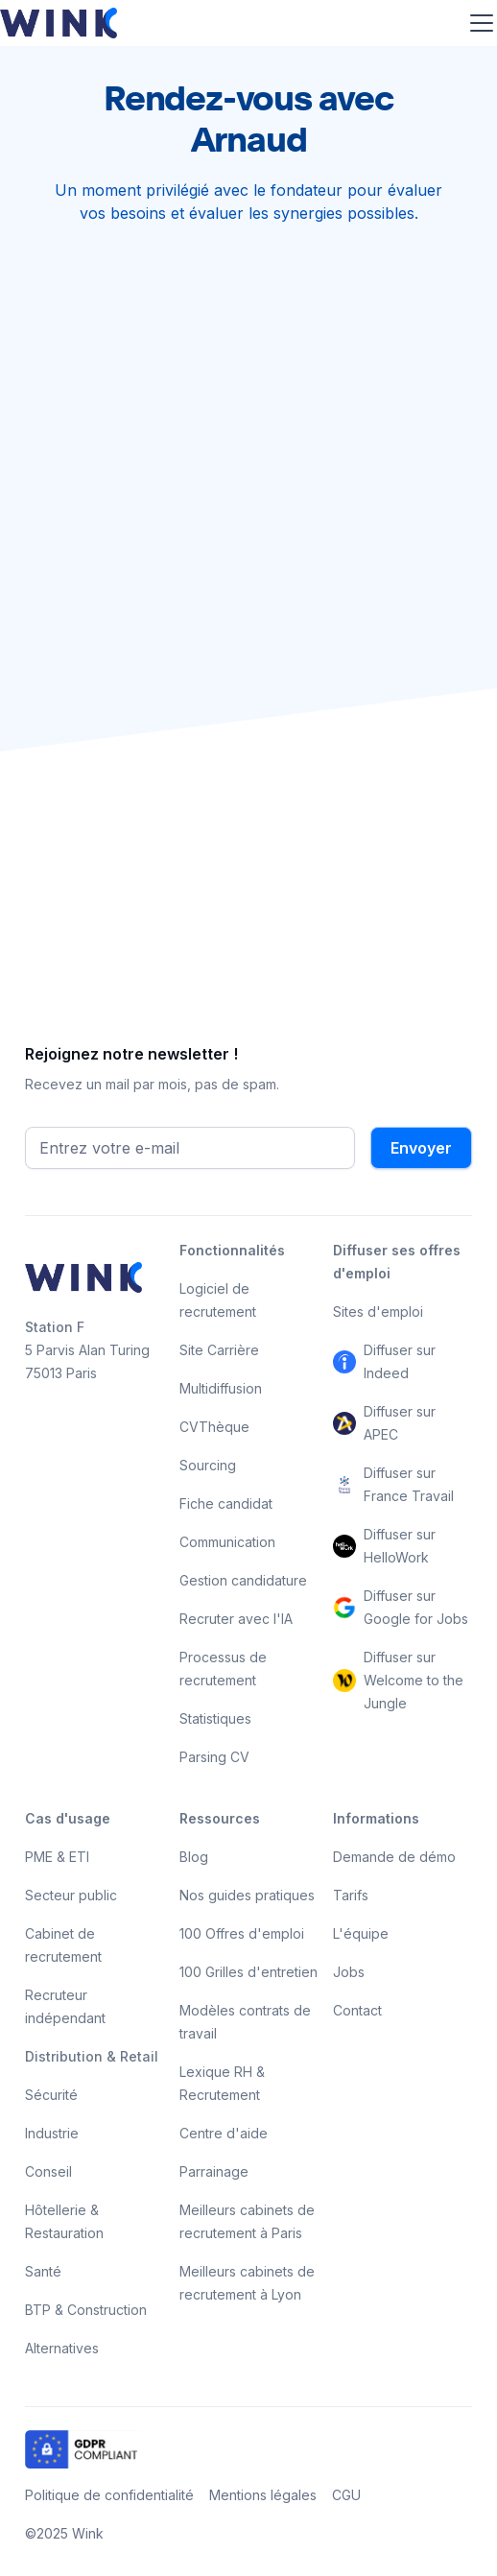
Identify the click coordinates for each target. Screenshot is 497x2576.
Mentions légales (263, 2495)
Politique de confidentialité (109, 2495)
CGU (346, 2495)
